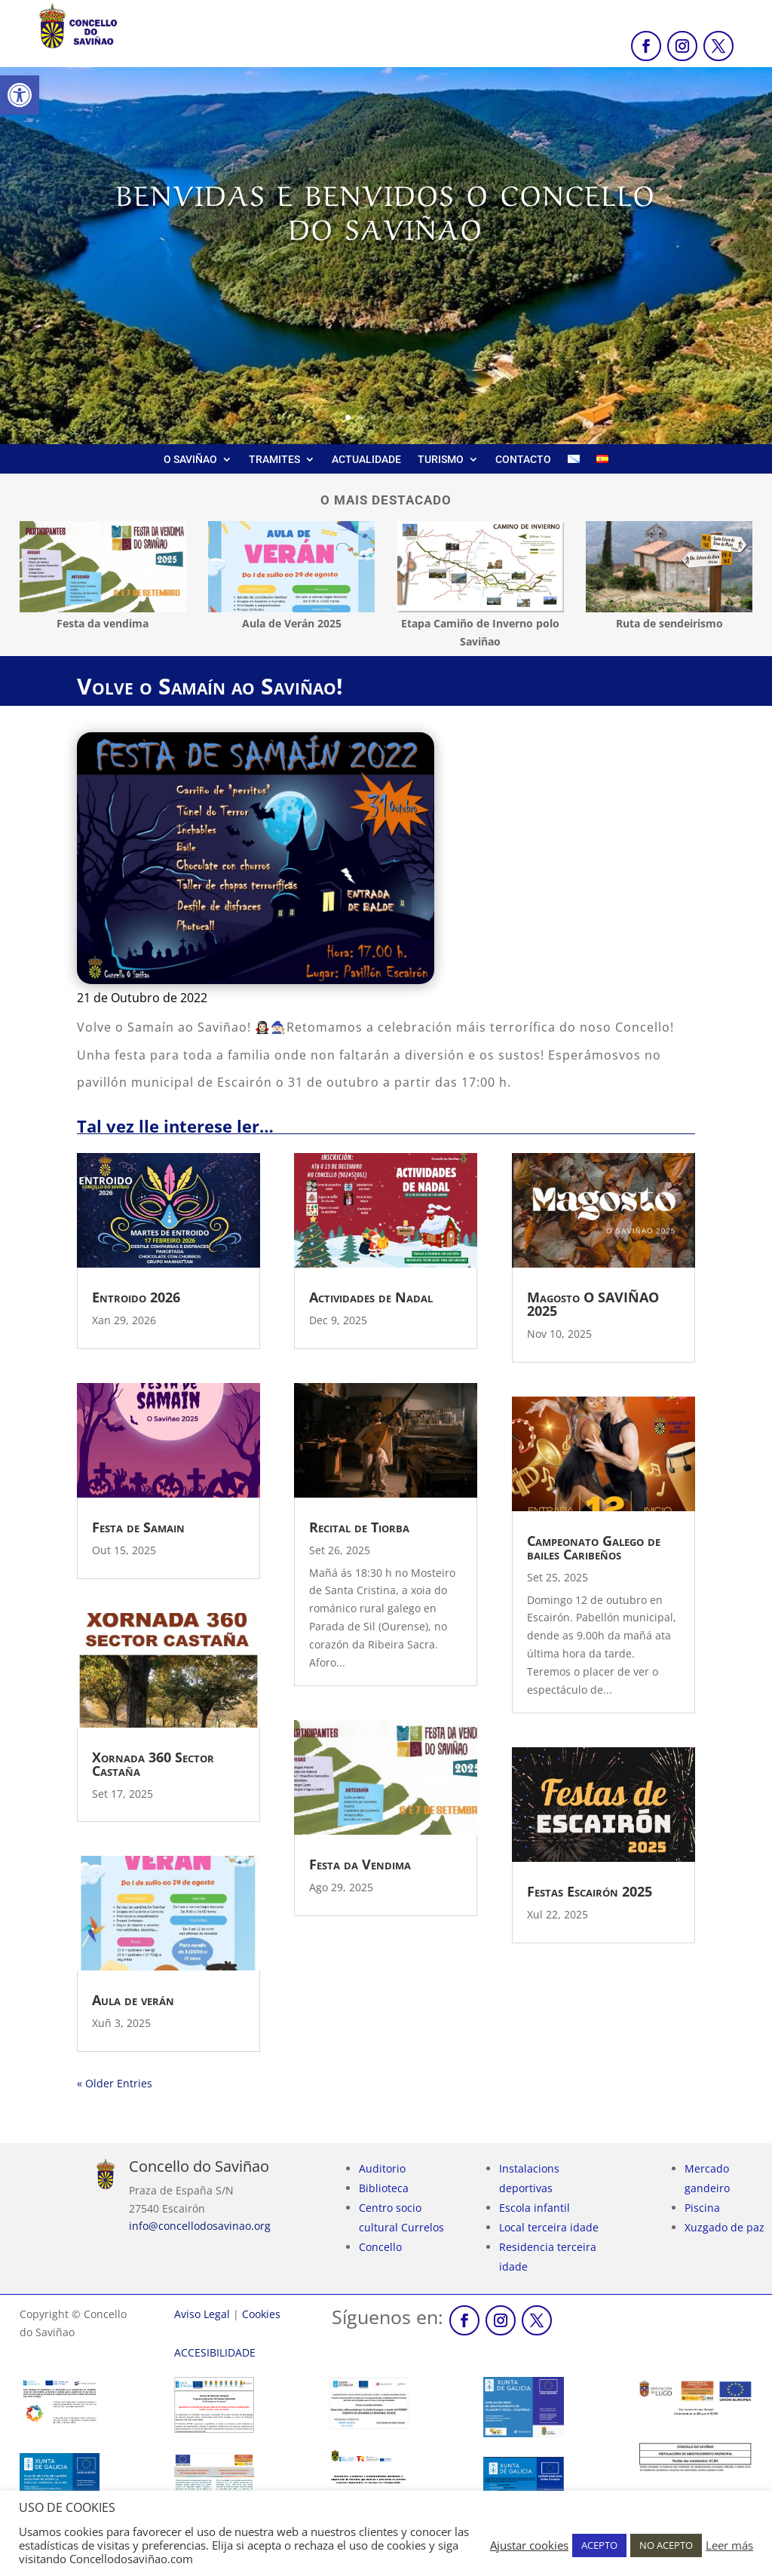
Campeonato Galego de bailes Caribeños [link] (593, 1547)
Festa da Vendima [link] (360, 1864)
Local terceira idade (549, 2227)
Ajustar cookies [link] (529, 2545)
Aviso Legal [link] (202, 2314)
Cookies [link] (261, 2314)
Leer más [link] (729, 2545)
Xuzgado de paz (724, 2227)
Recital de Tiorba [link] (359, 1527)
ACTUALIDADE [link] (366, 459)
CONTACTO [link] (523, 459)
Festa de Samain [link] (138, 1527)
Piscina (702, 2207)
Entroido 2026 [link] (136, 1297)
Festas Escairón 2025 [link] (589, 1891)
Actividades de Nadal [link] (371, 1297)
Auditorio (382, 2168)
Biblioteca (384, 2188)
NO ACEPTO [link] (666, 2545)
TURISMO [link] (441, 459)
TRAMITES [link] (274, 459)
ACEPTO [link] (599, 2545)
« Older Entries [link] (114, 2083)
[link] (19, 95)
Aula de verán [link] (133, 2000)
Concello (380, 2247)
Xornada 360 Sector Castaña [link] (153, 1764)
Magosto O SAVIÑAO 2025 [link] (593, 1304)
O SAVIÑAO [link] (190, 459)
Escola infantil (534, 2207)
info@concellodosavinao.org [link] (200, 2226)
